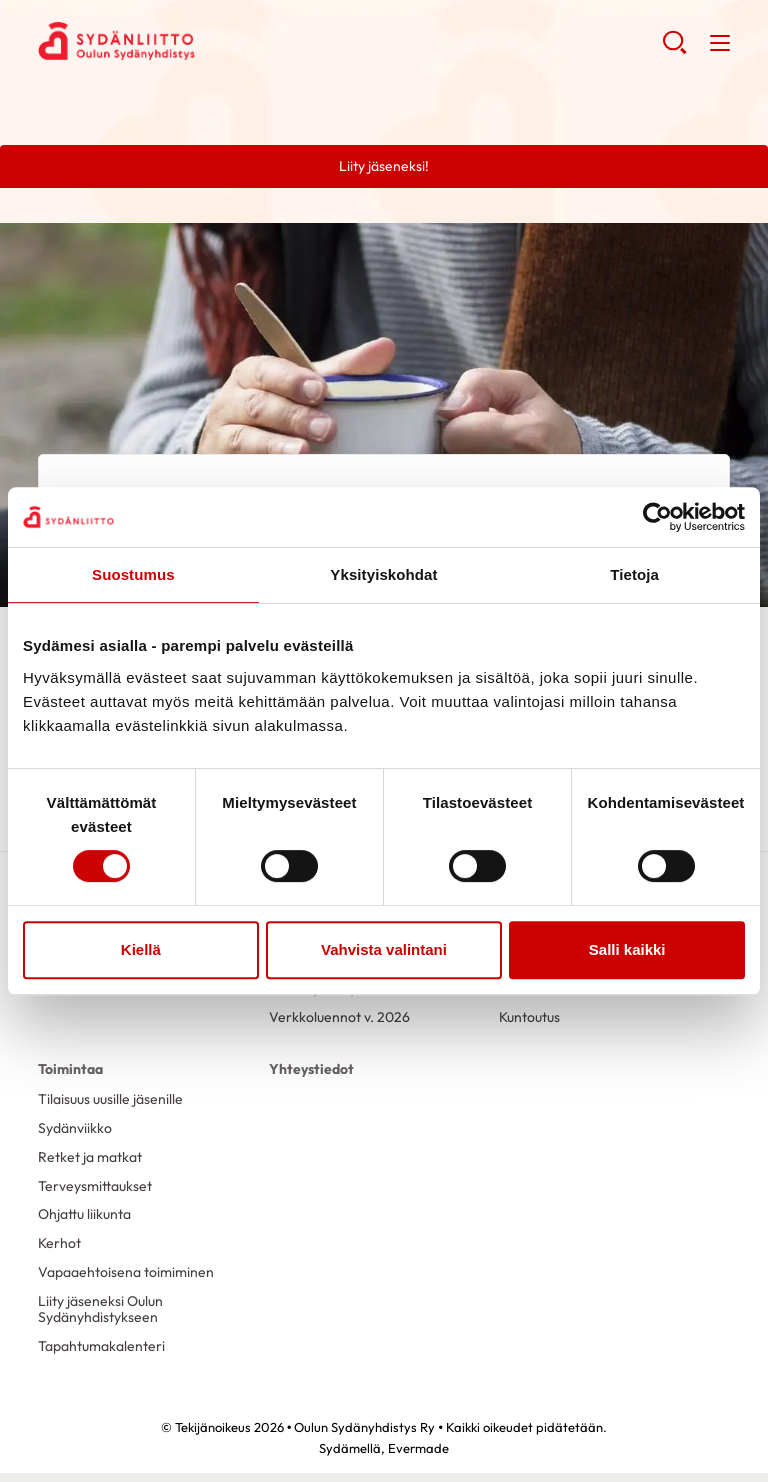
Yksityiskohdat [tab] (383, 574)
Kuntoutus (529, 1017)
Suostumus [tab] (133, 574)
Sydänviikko (75, 1128)
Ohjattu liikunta (84, 1214)
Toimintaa (70, 1069)
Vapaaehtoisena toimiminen (126, 1272)
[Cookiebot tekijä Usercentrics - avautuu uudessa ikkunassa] (657, 517)
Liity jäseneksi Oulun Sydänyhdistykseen (100, 1309)
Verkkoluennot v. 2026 (339, 1017)
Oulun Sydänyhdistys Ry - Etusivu (198, 41)
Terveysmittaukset (95, 1186)
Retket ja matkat (90, 1157)
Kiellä (141, 949)
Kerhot (59, 1243)
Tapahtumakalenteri (101, 1346)
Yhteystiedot (311, 1069)
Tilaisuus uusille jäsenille (110, 1099)
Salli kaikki (627, 949)
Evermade (418, 1448)
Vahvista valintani (384, 949)
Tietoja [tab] (634, 574)
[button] (674, 50)
